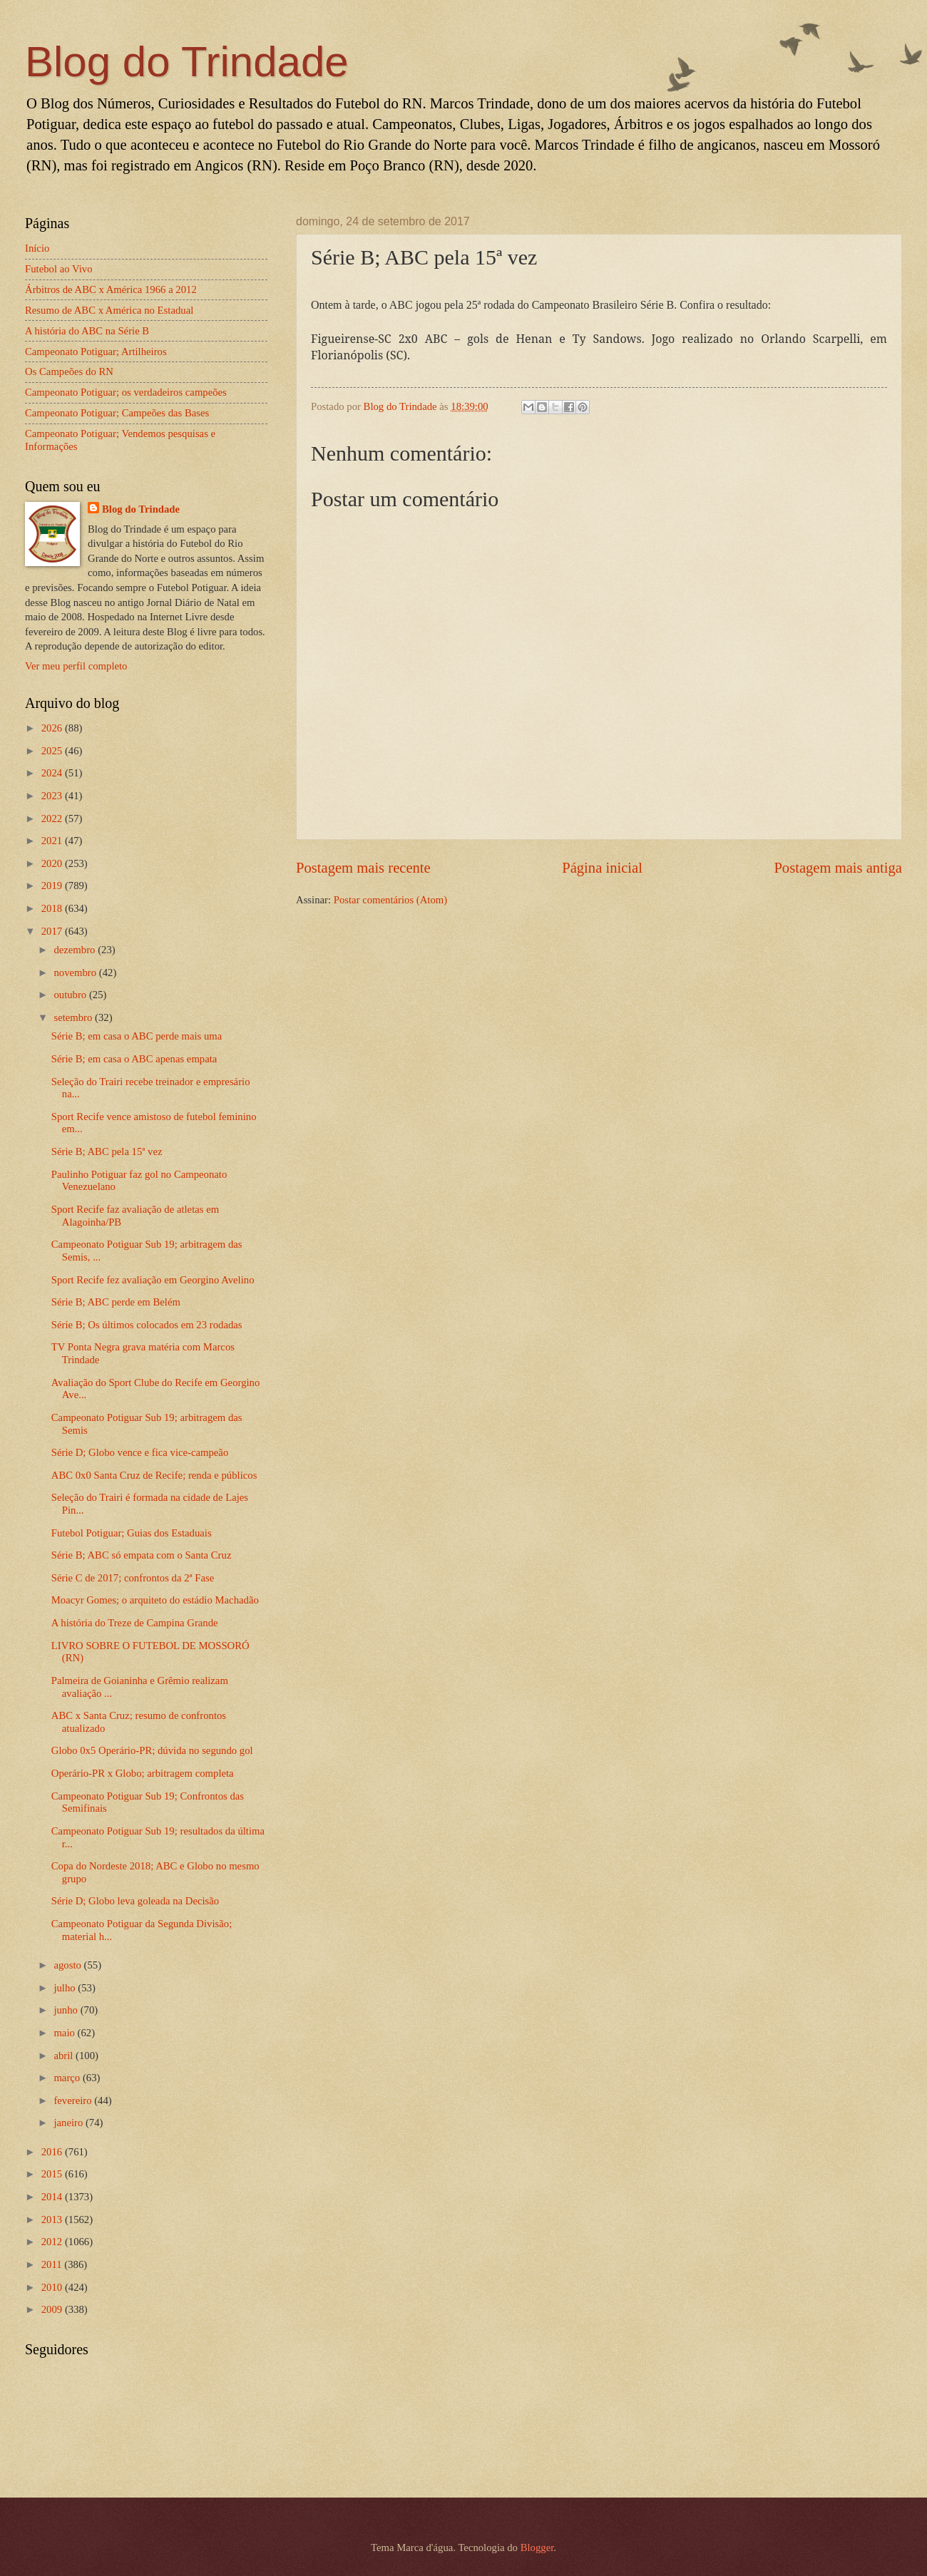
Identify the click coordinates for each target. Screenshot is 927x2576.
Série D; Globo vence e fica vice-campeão (139, 1452)
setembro (74, 1017)
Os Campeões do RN (69, 371)
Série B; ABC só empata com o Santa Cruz (141, 1555)
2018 (53, 908)
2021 (53, 840)
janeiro (69, 2122)
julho (65, 1987)
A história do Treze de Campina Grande (134, 1622)
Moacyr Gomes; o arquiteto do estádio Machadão (155, 1600)
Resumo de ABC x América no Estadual (109, 310)
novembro (75, 972)
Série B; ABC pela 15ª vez (107, 1151)
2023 (53, 795)
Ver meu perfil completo (76, 666)
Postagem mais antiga (838, 868)
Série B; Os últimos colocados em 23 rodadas (146, 1324)
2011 (53, 2264)
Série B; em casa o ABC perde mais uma (136, 1036)
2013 (53, 2219)
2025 (53, 750)
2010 (53, 2287)
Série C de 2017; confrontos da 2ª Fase (132, 1578)
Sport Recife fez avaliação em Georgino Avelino (153, 1280)
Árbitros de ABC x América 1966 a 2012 (111, 289)
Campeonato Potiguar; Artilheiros (96, 351)
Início (37, 248)
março (67, 2077)
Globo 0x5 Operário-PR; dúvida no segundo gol (152, 1750)
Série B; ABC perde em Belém (115, 1302)
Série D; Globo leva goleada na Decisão (135, 1901)
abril (64, 2055)
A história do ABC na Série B (87, 331)
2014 (53, 2196)
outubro (70, 994)
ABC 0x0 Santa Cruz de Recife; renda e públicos (154, 1475)
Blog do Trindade (187, 62)
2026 (53, 728)
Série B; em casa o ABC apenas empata (134, 1058)
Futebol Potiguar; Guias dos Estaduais (131, 1533)
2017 (53, 931)
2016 (53, 2151)
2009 (53, 2309)
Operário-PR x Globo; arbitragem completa (142, 1773)
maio (65, 2032)
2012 (53, 2241)
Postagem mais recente (363, 868)
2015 (53, 2174)
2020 (53, 863)
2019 (53, 885)
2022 (53, 818)
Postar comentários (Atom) (390, 899)
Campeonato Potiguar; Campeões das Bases (117, 413)
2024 (53, 773)
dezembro (75, 949)
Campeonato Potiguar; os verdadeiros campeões (126, 392)
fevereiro (73, 2100)
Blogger (537, 2547)
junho (66, 2010)
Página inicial (602, 868)
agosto (68, 1965)
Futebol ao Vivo (59, 268)
